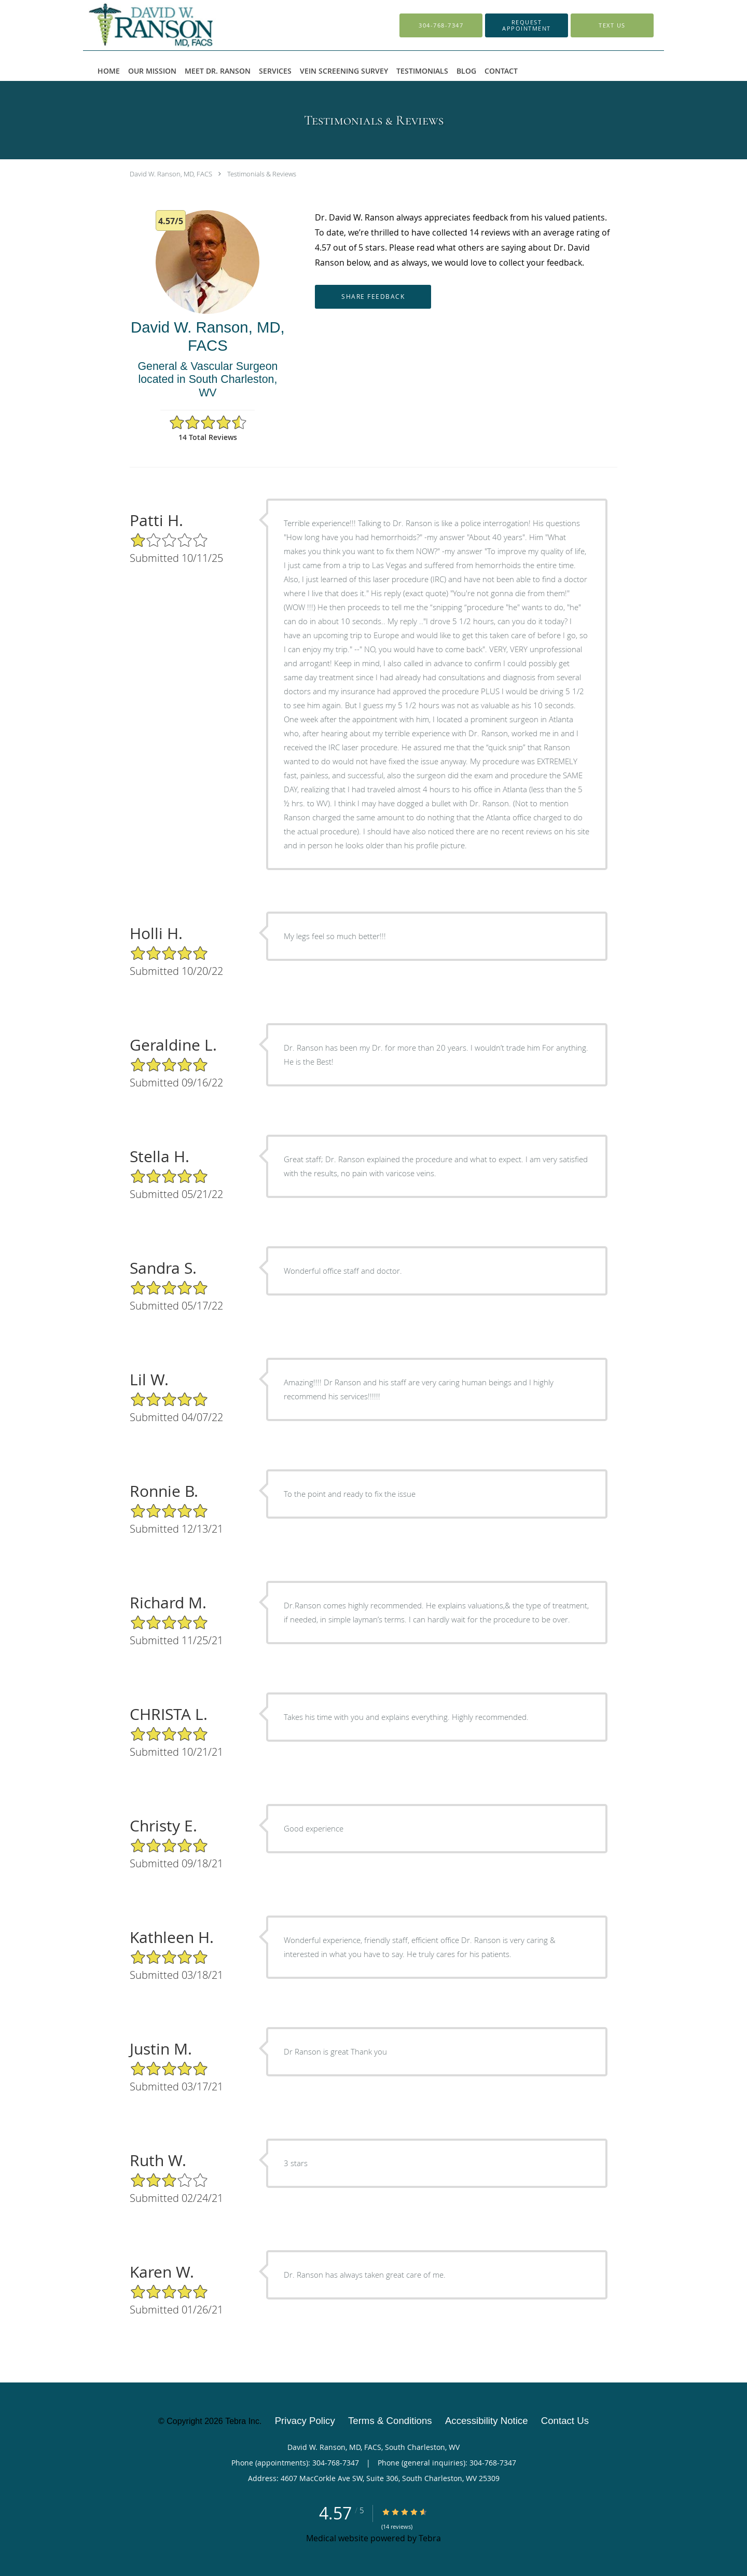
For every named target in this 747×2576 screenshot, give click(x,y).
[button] (526, 25)
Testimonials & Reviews (261, 173)
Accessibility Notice (486, 2420)
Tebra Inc (242, 2421)
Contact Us (565, 2420)
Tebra (430, 2538)
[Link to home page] (174, 25)
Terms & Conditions (390, 2420)
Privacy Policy (305, 2420)
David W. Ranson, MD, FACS (171, 173)
